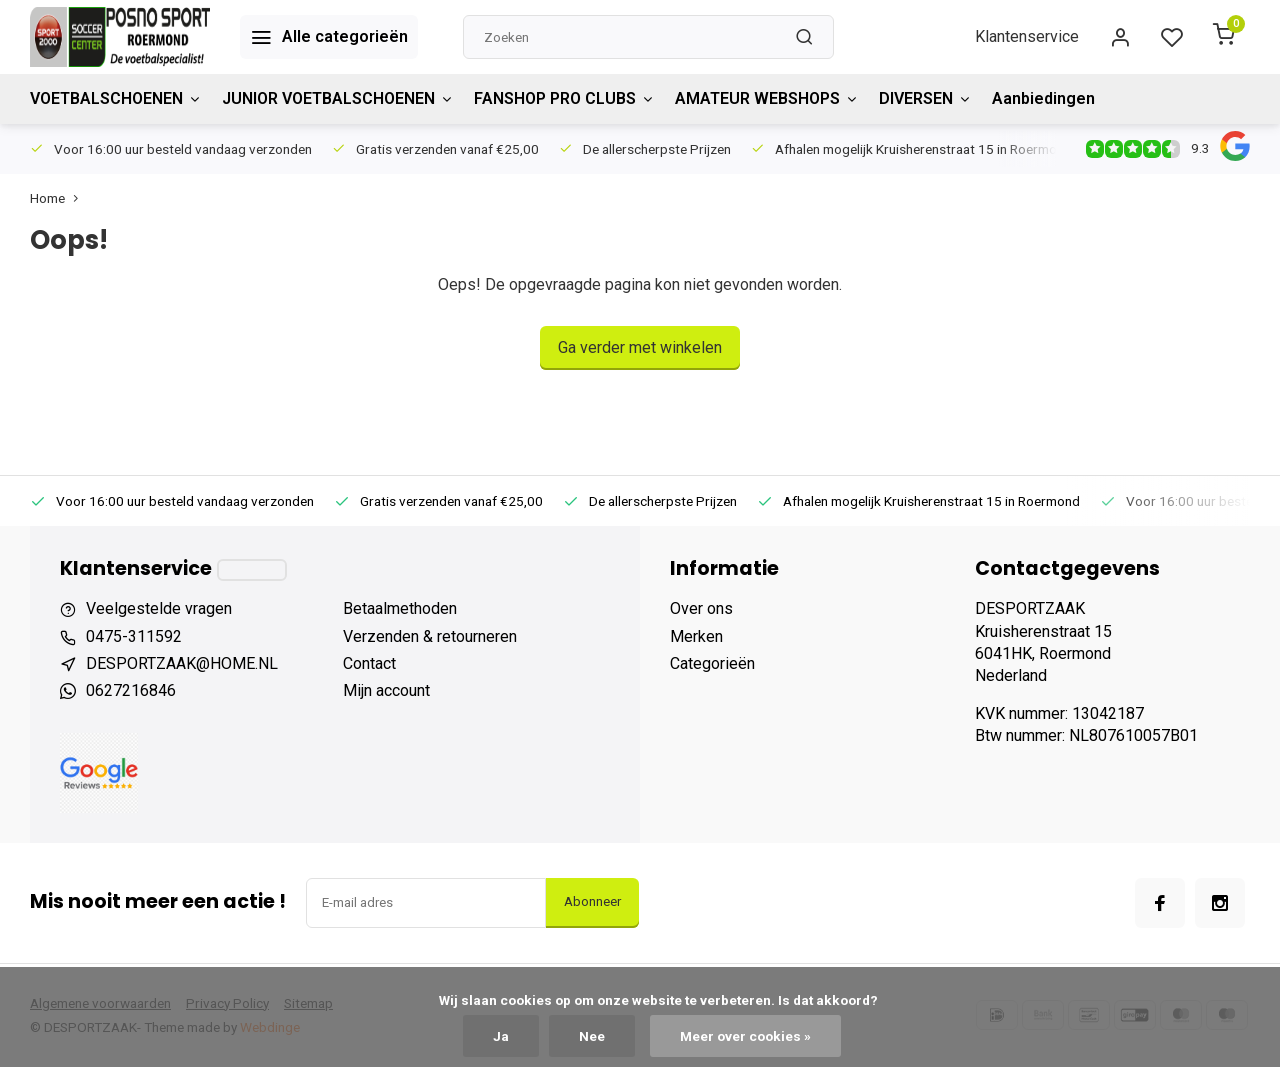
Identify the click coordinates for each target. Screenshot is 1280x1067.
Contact (369, 663)
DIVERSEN (925, 98)
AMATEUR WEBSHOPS (767, 98)
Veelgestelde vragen (159, 608)
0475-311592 (134, 636)
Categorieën (712, 663)
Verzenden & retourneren (430, 636)
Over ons (701, 608)
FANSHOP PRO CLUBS (564, 98)
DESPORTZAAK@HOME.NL (182, 663)
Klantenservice (1027, 36)
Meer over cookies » (745, 1036)
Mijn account (386, 690)
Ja (501, 1036)
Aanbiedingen (1043, 98)
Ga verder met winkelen (640, 347)
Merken (696, 636)
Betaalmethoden (400, 608)
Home (58, 198)
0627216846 (131, 690)
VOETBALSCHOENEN (116, 98)
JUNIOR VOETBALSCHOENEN (338, 98)
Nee (592, 1036)
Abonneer (592, 901)
